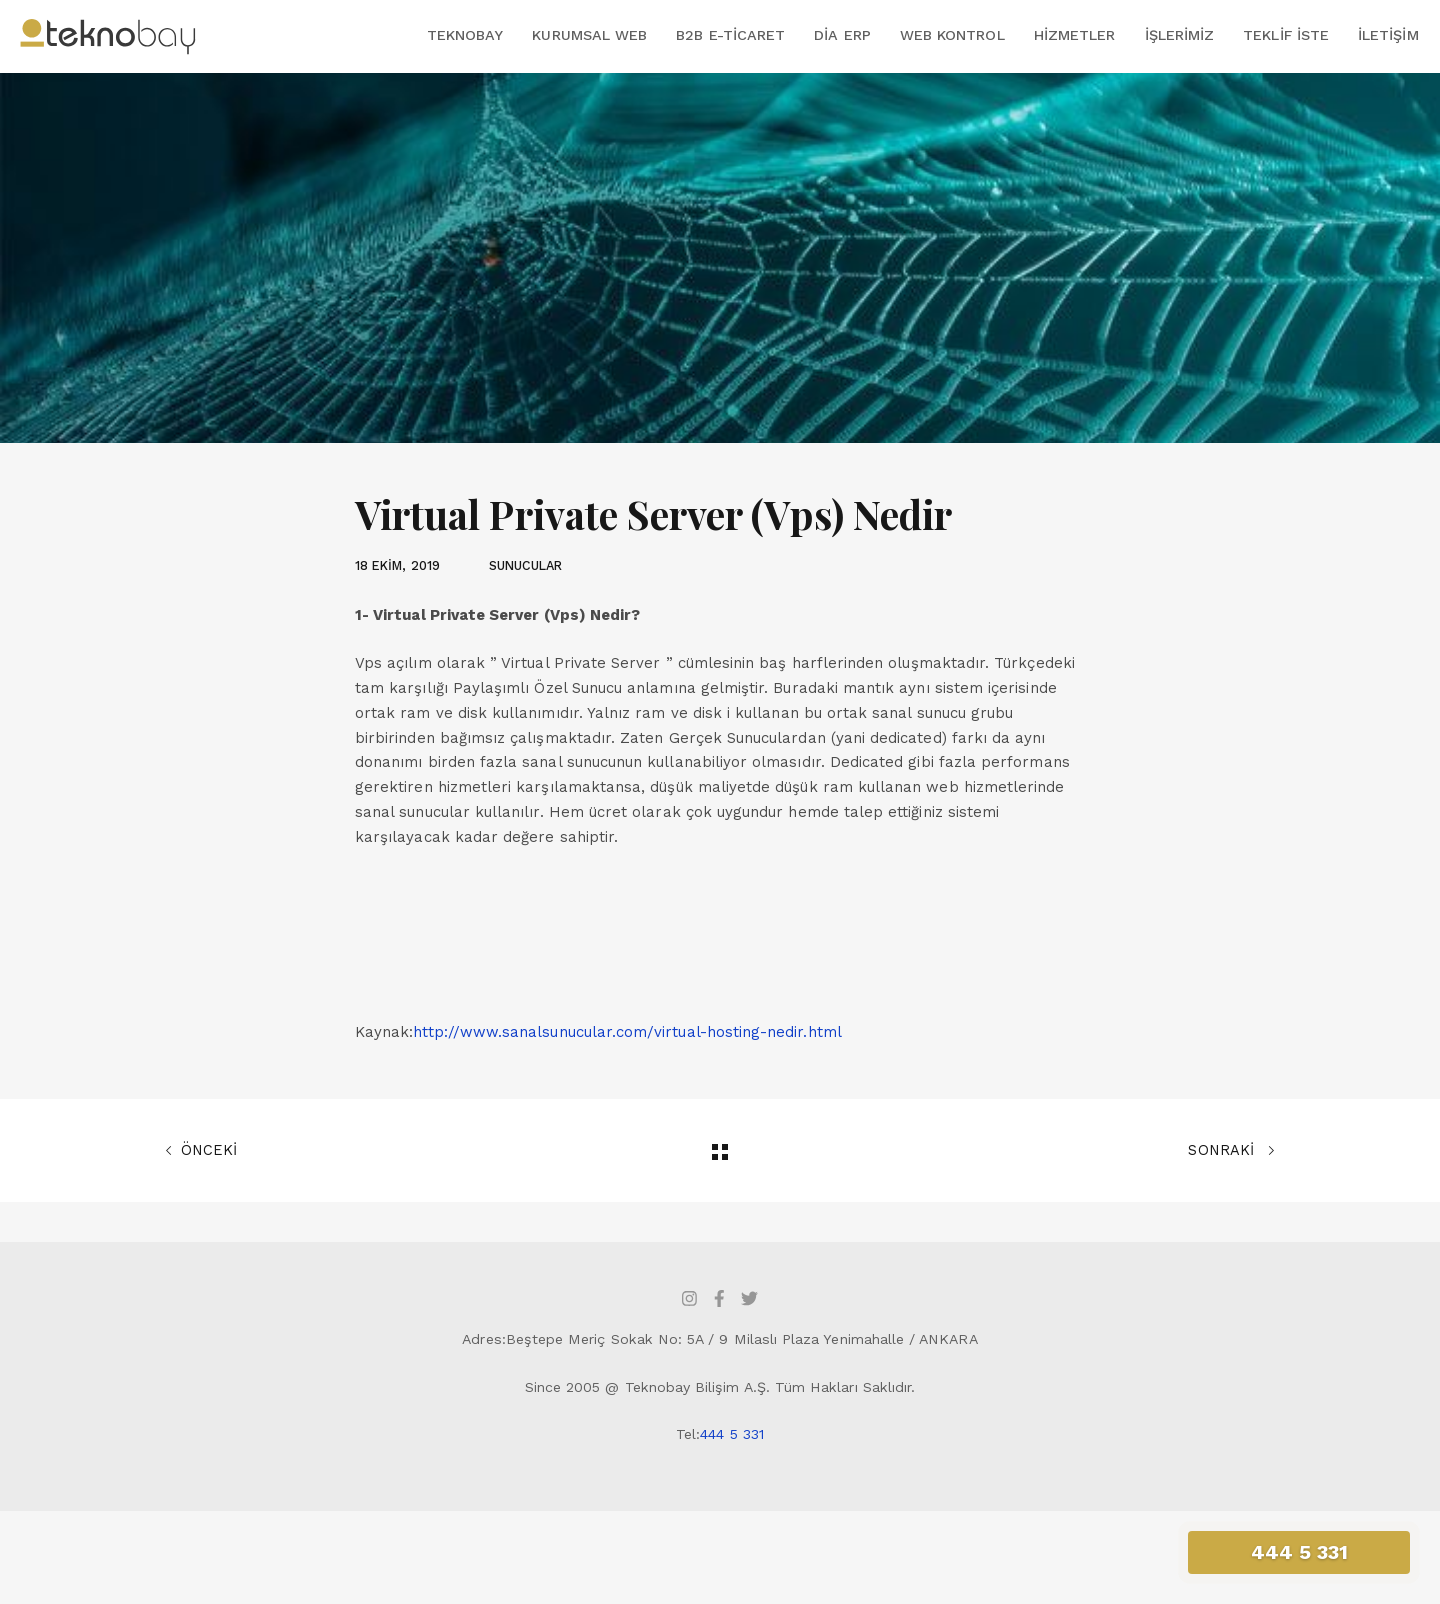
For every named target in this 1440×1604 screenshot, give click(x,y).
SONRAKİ (1231, 1151)
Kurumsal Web (589, 35)
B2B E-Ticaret (730, 35)
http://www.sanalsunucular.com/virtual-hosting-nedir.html (627, 1032)
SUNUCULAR (526, 565)
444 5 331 (732, 1434)
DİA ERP (842, 35)
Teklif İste (1286, 35)
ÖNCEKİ (201, 1151)
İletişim (1388, 35)
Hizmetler (1075, 35)
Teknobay (465, 35)
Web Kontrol (952, 35)
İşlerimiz (1180, 35)
